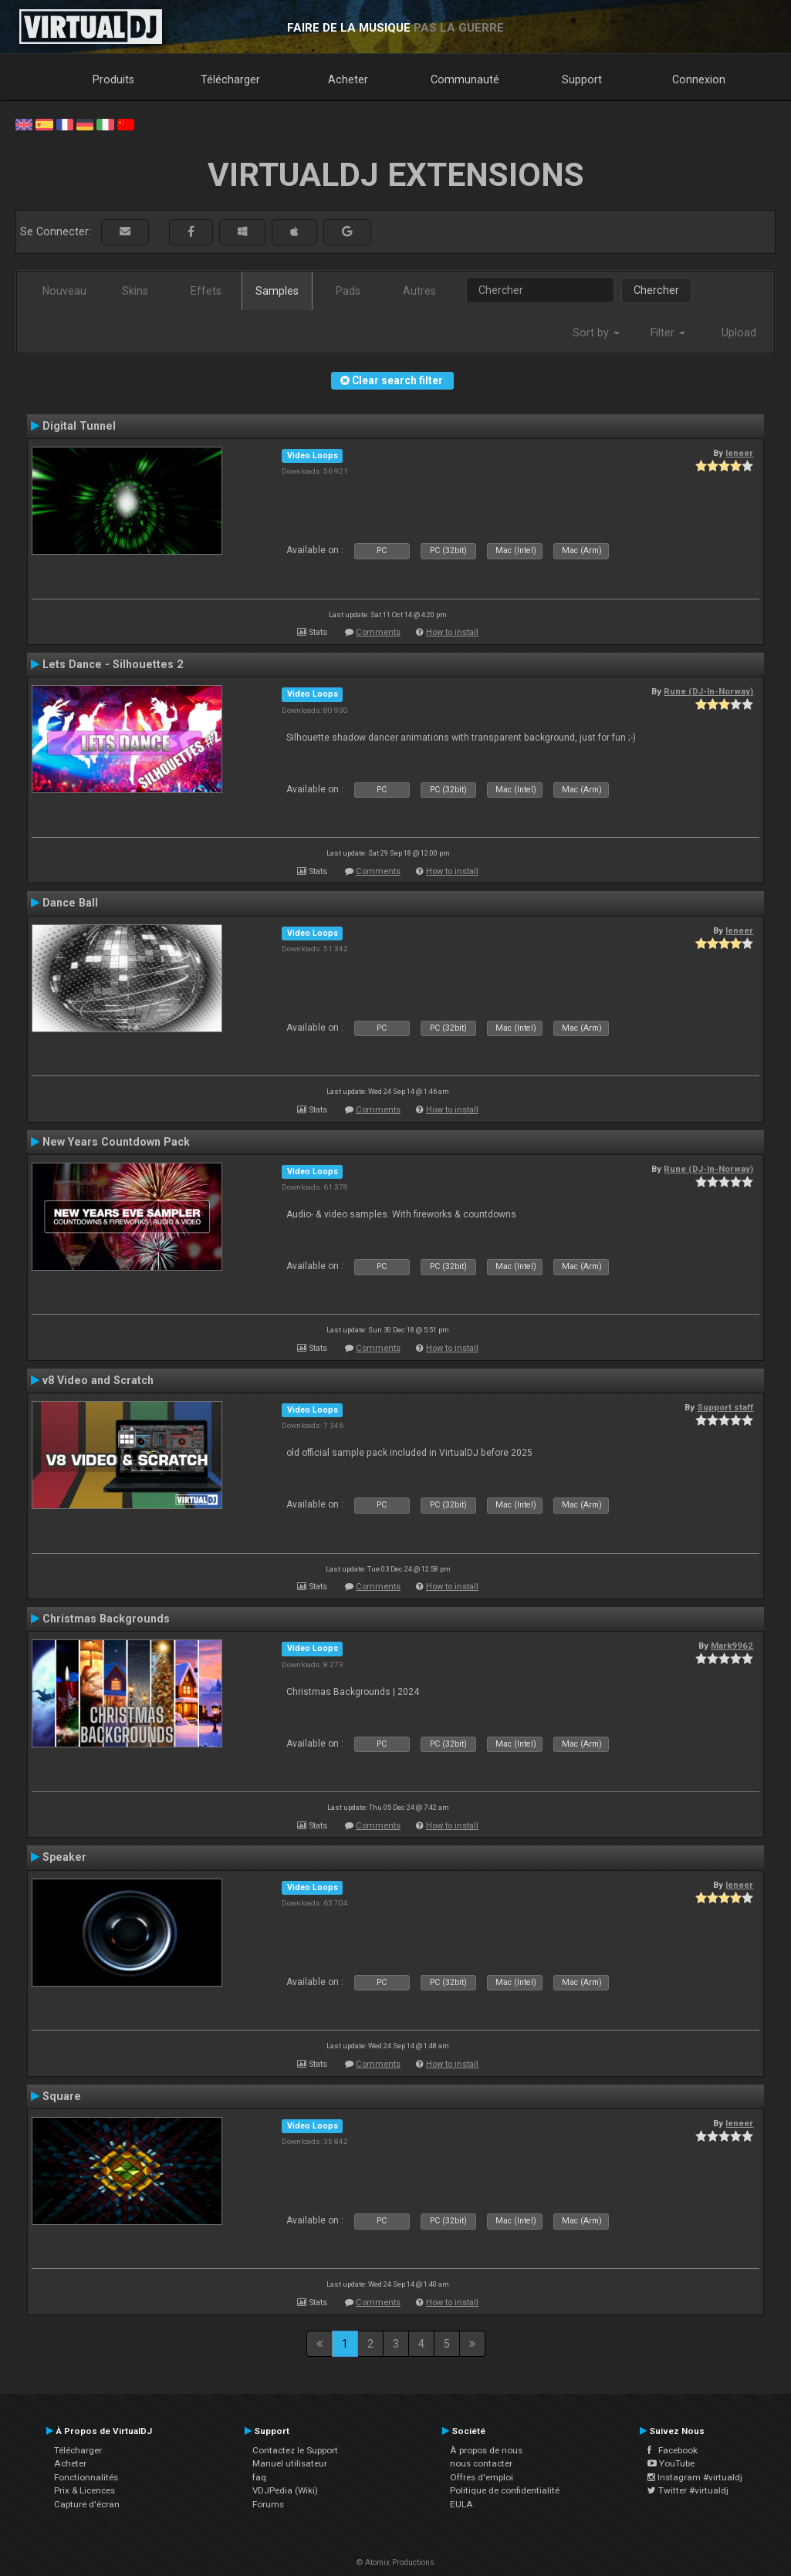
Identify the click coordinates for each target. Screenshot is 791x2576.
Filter (668, 332)
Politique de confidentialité (504, 2490)
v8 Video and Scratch (98, 1380)
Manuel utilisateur (289, 2463)
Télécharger (230, 79)
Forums (268, 2504)
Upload (739, 332)
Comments (378, 632)
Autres (419, 291)
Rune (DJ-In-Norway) (708, 691)
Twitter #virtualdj (687, 2490)
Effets (206, 291)
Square (61, 2096)
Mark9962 (732, 1645)
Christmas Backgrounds (106, 1618)
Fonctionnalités (86, 2477)
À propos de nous (486, 2450)
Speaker (64, 1857)
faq (259, 2477)
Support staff (725, 1407)
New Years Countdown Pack (116, 1142)
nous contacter (481, 2463)
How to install (452, 632)
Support (582, 79)
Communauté (465, 79)
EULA (461, 2504)
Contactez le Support (295, 2450)
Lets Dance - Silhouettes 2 (112, 664)
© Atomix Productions (395, 2562)
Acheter (348, 79)
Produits (113, 79)
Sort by (596, 332)
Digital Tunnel (79, 426)
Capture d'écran (87, 2504)
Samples (277, 291)
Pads (348, 291)
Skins (135, 291)
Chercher (656, 290)
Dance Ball (70, 902)
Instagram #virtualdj (694, 2477)
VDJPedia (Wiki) (285, 2490)
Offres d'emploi (481, 2477)
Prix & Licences (84, 2490)
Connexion (698, 79)
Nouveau (64, 291)
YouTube (671, 2463)
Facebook (672, 2450)
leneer (739, 452)
